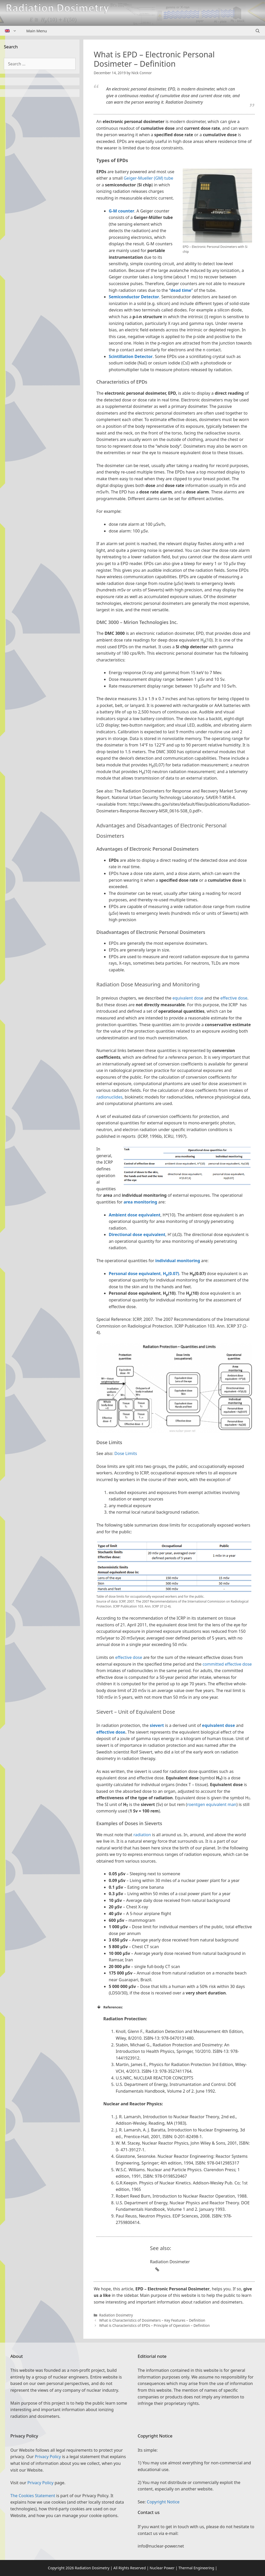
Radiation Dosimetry (116, 2315)
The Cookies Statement (32, 2495)
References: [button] (109, 2007)
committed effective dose (227, 1664)
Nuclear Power (162, 2567)
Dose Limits (125, 1453)
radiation (141, 1835)
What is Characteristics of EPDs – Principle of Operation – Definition (154, 2325)
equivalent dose (187, 998)
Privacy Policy (48, 2456)
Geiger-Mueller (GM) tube (148, 178)
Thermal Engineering (196, 2567)
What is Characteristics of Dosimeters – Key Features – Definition (152, 2320)
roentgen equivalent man (211, 1804)
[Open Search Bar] (257, 31)
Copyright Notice (163, 2502)
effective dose (233, 998)
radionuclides (109, 1097)
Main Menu (36, 30)
